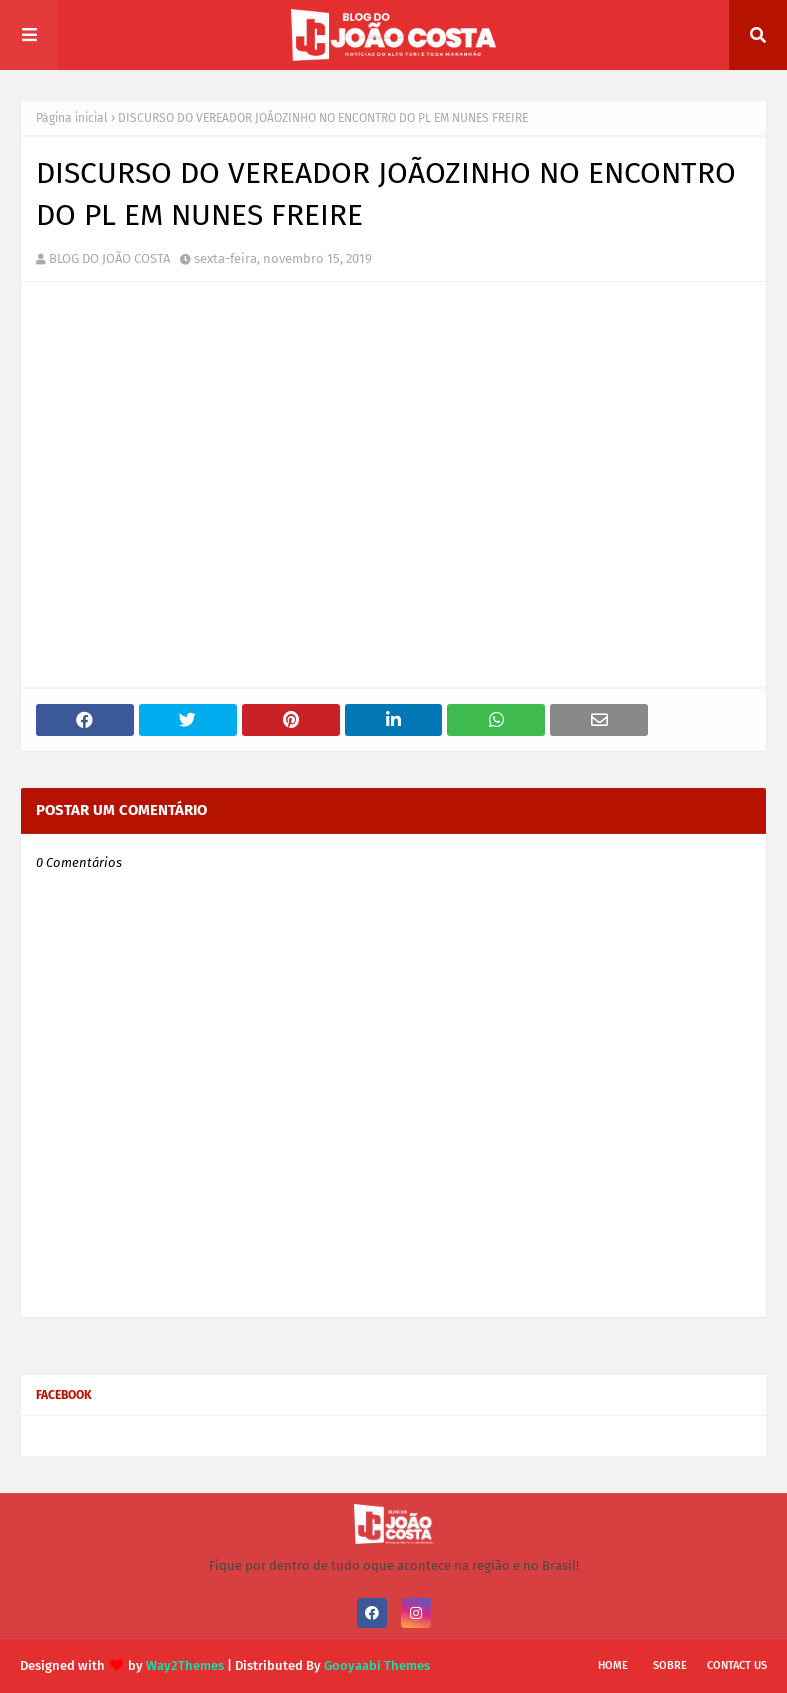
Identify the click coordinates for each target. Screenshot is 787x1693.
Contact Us (737, 1665)
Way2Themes (185, 1665)
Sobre (670, 1665)
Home (613, 1665)
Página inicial (72, 118)
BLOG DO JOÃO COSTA (109, 258)
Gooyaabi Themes (377, 1665)
